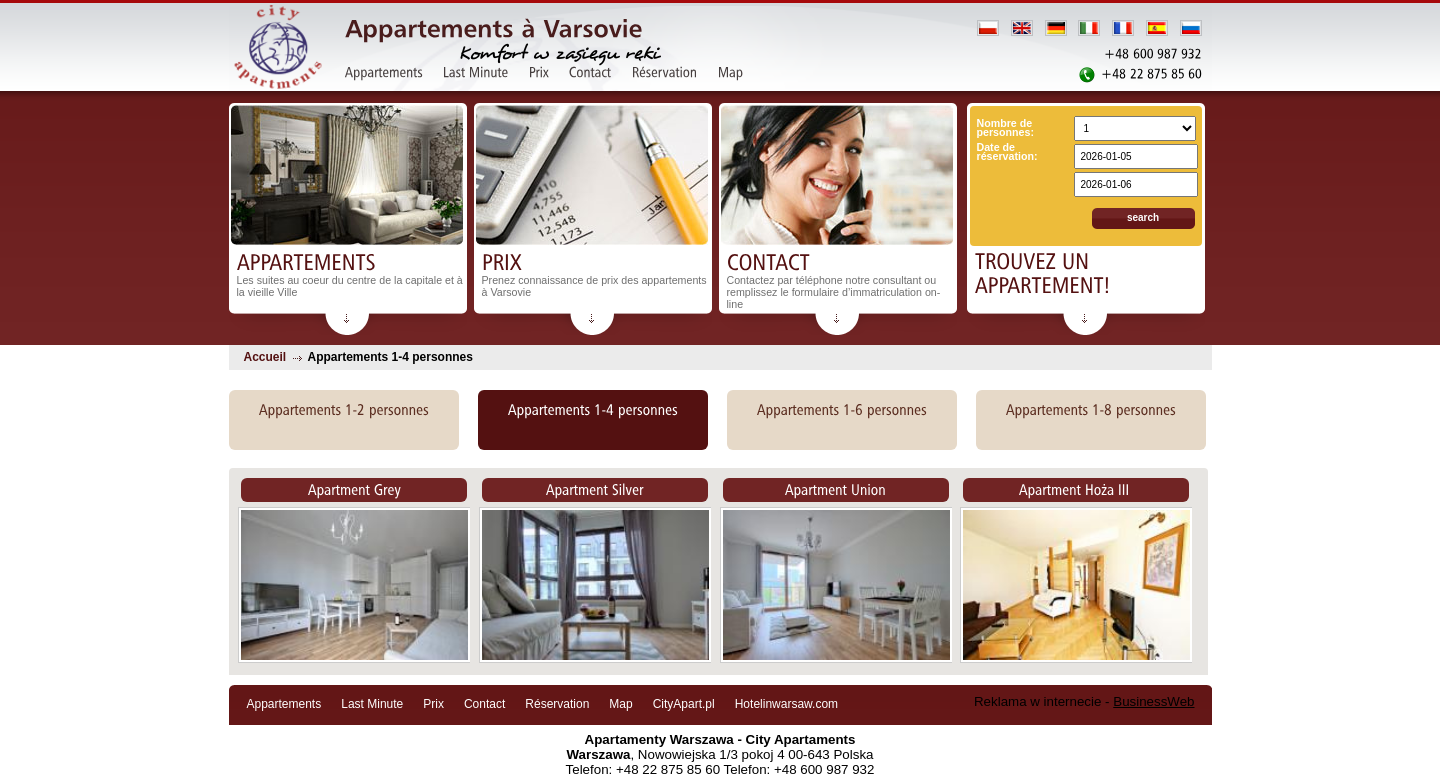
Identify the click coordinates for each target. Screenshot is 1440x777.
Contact (484, 704)
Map (620, 704)
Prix (433, 704)
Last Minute (372, 704)
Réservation (557, 704)
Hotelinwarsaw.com (786, 704)
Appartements (284, 704)
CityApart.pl (684, 704)
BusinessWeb (1153, 701)
